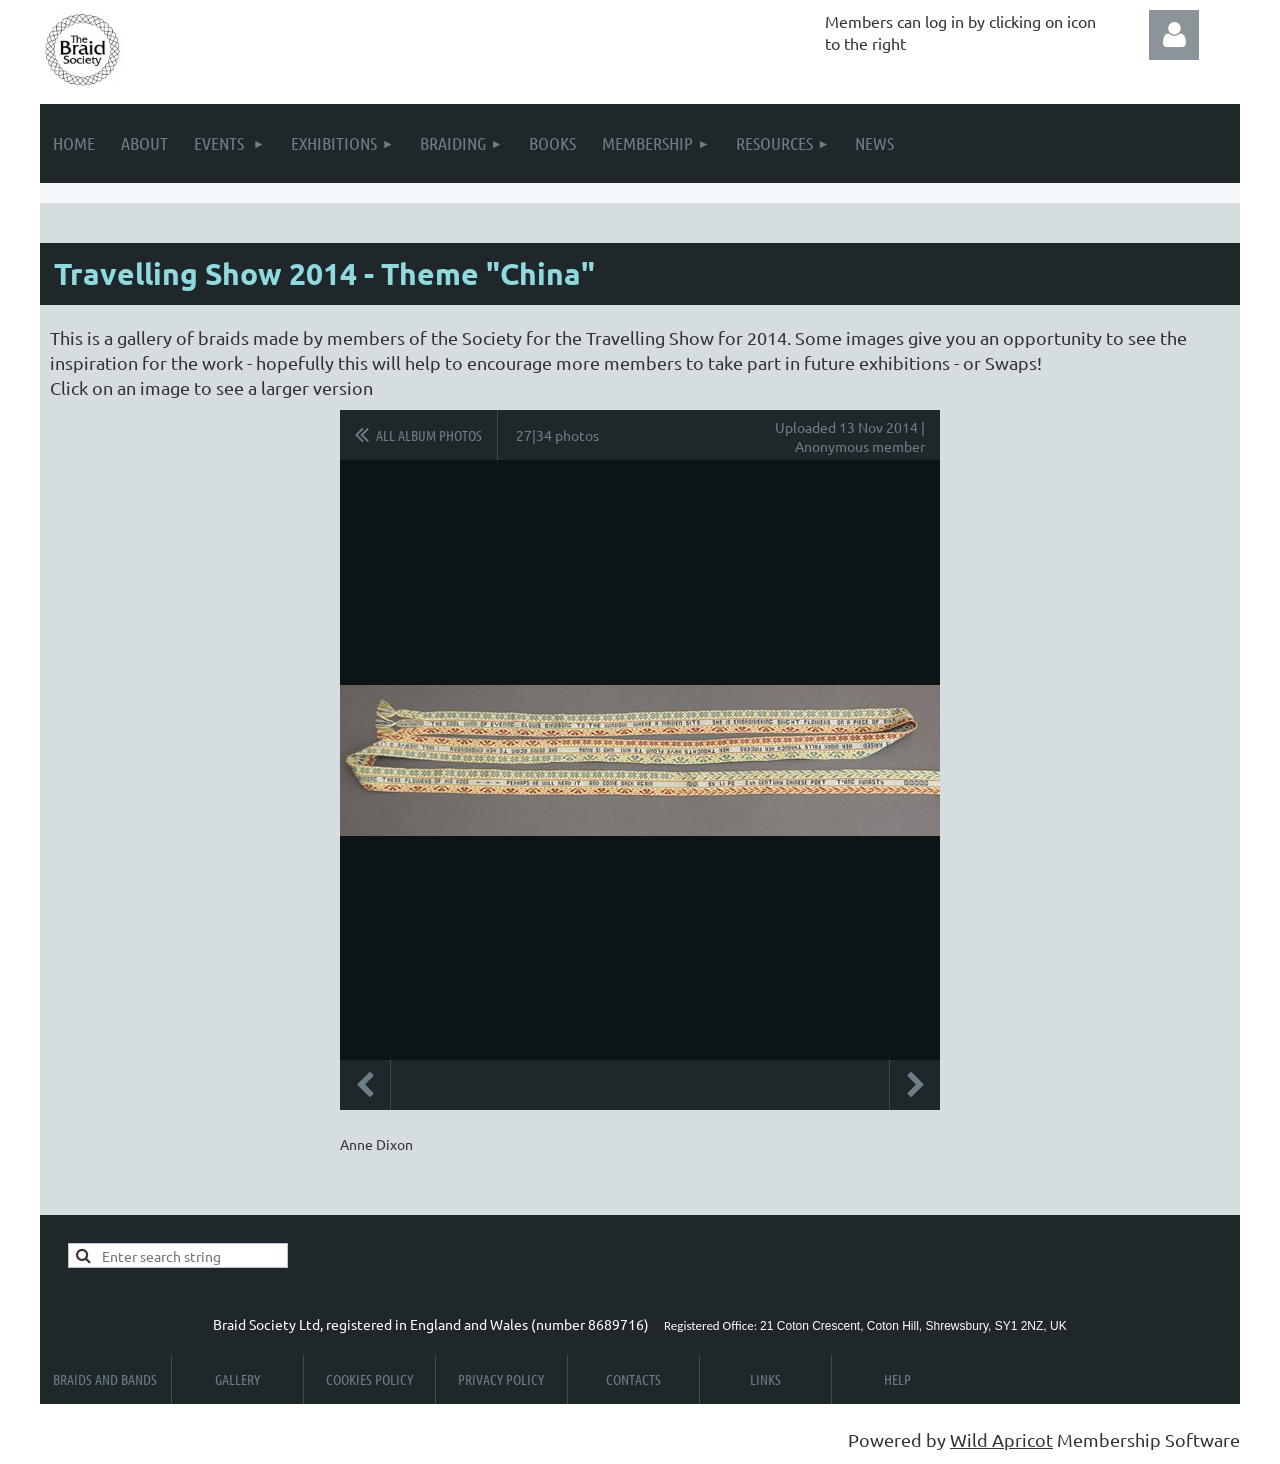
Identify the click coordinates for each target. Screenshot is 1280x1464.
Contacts (633, 1379)
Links (765, 1379)
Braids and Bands (105, 1379)
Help (897, 1379)
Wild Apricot (1001, 1439)
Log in (1174, 35)
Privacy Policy (501, 1379)
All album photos (429, 435)
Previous (365, 1085)
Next (915, 1085)
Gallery (237, 1379)
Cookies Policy (369, 1379)
